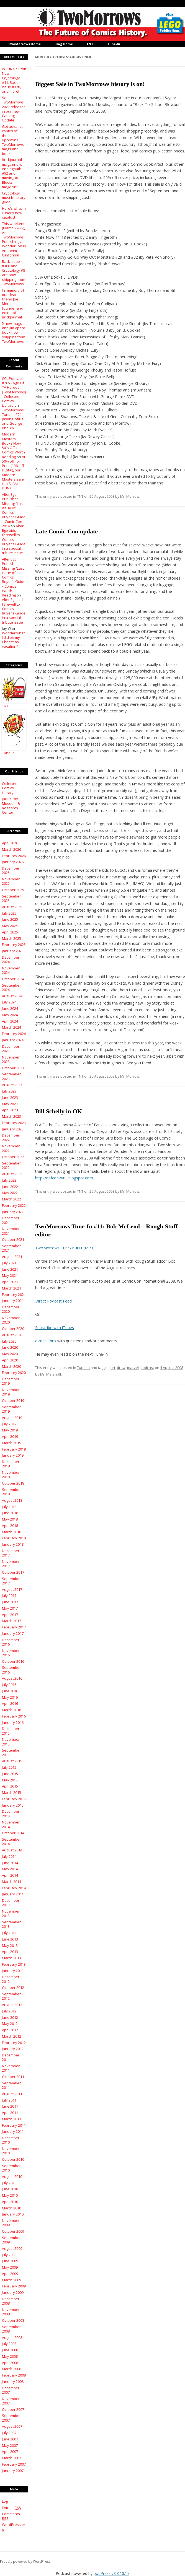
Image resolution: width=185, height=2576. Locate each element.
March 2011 (11, 2118)
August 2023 (12, 1084)
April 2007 (10, 2451)
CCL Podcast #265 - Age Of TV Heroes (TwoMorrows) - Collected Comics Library (14, 392)
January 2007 (13, 2470)
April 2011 (10, 2112)
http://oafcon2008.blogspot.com (64, 1178)
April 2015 (10, 1786)
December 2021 (10, 1220)
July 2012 (9, 2011)
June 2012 (10, 2017)
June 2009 (10, 2260)
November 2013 (11, 1913)
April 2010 (10, 2201)
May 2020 (10, 1353)
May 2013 (10, 1945)
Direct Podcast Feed (53, 1301)
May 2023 (10, 1103)
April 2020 (10, 1360)
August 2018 (12, 1500)
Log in (7, 2501)
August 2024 (12, 995)
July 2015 (9, 1767)
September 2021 (11, 1248)
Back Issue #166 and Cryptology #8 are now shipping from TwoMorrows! (13, 272)
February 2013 (14, 1964)
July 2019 (9, 1423)
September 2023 (11, 1076)
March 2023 (11, 1116)
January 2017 (13, 1633)
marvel (133, 1367)
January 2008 (13, 2381)
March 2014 (11, 1881)
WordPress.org (13, 2526)
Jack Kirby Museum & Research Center (11, 805)
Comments (11, 2516)
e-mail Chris (45, 1340)
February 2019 (14, 1449)
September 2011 (11, 2085)
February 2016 (14, 1716)
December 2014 (10, 1813)
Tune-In (113, 44)
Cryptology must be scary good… (13, 198)
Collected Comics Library (9, 788)
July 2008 (9, 2343)
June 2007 (10, 2439)
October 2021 (13, 1239)
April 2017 (10, 1614)
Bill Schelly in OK (58, 1111)
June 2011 (10, 2106)
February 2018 (14, 1537)
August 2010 (12, 2176)
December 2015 (10, 1731)
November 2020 (11, 1320)
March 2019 (11, 1442)
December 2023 (10, 1048)
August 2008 (12, 2337)
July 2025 (9, 913)
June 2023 (10, 1097)
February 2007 (14, 2464)
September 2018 (11, 1491)
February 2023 (14, 1122)
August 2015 (12, 1760)
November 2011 (11, 2068)
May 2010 (10, 2195)
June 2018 (10, 1512)
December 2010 (10, 2140)
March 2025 (11, 938)
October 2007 (13, 2409)
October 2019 (13, 1400)
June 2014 (10, 1862)
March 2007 (11, 2457)
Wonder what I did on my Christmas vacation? (13, 640)
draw (121, 1367)
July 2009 (9, 2254)
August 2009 (12, 2248)
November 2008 (11, 2311)
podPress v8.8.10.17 (111, 2573)
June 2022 (10, 1186)
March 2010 (11, 2208)
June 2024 (10, 1008)
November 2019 (11, 1392)
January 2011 (13, 2131)
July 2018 (9, 1506)
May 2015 (10, 1780)
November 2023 (11, 1059)
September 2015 (11, 1752)
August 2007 (12, 2426)
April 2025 (10, 932)
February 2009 (14, 2286)
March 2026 (11, 849)
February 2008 (14, 2375)
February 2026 (14, 855)
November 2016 (11, 1652)
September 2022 (11, 1165)
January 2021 (13, 1300)
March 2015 (11, 1792)
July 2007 (9, 2432)
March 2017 (11, 1620)
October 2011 (13, 2076)
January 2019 (13, 1455)
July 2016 (9, 1684)
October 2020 (13, 1328)
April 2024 (10, 1021)
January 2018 (13, 1544)
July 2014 (9, 1856)
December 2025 (10, 870)
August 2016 (12, 1678)
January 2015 (13, 1805)
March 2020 (11, 1366)
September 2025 (11, 898)
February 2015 (14, 1798)
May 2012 (10, 2023)
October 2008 (13, 2320)
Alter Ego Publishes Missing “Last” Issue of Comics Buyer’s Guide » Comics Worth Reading (13, 577)
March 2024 (11, 1027)
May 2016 (10, 1697)
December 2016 (10, 1642)
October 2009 (13, 2231)
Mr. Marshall (50, 1374)
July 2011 (9, 2100)
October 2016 (13, 1661)
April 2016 (10, 1703)
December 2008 (10, 2301)
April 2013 (10, 1951)
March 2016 (11, 1709)
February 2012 (14, 2042)
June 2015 (10, 1773)
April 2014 (10, 1875)
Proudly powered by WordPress (25, 2561)
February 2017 (14, 1627)
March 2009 (11, 2279)
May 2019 (10, 1430)
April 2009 (10, 2273)
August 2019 (12, 1417)
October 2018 (13, 1483)
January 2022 (13, 1211)
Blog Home (64, 44)
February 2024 (14, 1033)
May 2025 (10, 925)
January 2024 (13, 1039)
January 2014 (13, 1894)
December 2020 (10, 1309)
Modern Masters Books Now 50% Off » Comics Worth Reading (13, 445)
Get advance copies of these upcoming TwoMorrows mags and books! (13, 140)
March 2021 (11, 1288)
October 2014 (13, 1832)
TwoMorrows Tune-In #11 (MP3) (64, 1248)
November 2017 (11, 1563)
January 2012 (13, 2048)
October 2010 (13, 2159)
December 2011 (10, 2057)
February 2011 (14, 2125)
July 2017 (9, 1595)
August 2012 (12, 2004)
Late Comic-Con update (66, 531)
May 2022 (10, 1192)
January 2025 (13, 950)
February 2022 (14, 1205)
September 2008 (11, 2329)
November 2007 (11, 2401)
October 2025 (13, 889)
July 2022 (9, 1180)
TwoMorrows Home (24, 44)
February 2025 (14, 944)
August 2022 (12, 1173)
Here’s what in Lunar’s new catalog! (14, 213)
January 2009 (13, 2292)
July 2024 (9, 1002)
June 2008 (10, 2349)
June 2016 (10, 1690)
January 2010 (13, 2214)
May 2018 (10, 1519)
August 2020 (12, 1334)
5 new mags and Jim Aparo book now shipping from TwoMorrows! (13, 332)
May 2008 (10, 2356)
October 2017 (13, 1572)
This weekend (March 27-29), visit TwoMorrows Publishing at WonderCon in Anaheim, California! (14, 239)
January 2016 (13, 1722)
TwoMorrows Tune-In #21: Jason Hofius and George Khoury (13, 419)
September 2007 (11, 2417)
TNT (89, 44)
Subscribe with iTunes (54, 1327)
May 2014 (10, 1868)
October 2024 (13, 978)
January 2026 (13, 861)
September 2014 (11, 1841)
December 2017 (10, 1553)
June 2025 (10, 919)
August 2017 (12, 1589)
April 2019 (10, 1436)
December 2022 (10, 1137)
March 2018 (11, 1531)
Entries (11, 2507)
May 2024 (10, 1014)
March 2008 (11, 2368)
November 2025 (11, 881)
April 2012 (10, 2029)
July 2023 (9, 1091)
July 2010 (9, 2182)
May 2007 (10, 2445)
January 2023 (13, 1129)
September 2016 (11, 1669)
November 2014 (11, 1824)
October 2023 (13, 1067)
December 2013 (10, 1902)
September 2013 (11, 1924)
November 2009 (11, 2222)
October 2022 (13, 1156)
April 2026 (10, 842)
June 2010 (10, 2188)
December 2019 (10, 1381)
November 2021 (11, 1231)
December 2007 (10, 2390)
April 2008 (10, 2362)
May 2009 (10, 2267)
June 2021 (10, 1269)
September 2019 (11, 1409)
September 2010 (11, 2168)
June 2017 (10, 1601)
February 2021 (14, 1294)
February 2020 (14, 1372)
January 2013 (13, 1970)
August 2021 (12, 1256)
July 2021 (9, 1262)
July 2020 (9, 1341)
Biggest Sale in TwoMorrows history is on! (90, 84)
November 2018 (11, 1474)
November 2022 (11, 1148)
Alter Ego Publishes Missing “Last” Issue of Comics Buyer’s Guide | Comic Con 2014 (13, 510)
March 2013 (11, 1957)
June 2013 (10, 1939)
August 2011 (12, 2093)
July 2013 (9, 1932)
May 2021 (10, 1275)
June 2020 (10, 1347)
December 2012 (10, 1979)
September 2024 (11, 987)
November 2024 (11, 970)
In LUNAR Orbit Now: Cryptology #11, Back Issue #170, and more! (14, 80)
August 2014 (12, 1850)
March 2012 (11, 2036)
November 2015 (11, 1741)
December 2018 (10, 1464)
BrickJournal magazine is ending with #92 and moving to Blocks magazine (12, 173)
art (113, 1367)
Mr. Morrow (129, 496)
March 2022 (11, 1199)
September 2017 (11, 1581)
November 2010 (11, 2150)
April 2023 (10, 1109)
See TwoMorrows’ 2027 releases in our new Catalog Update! (13, 109)
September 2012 (11, 1996)
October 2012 (13, 1987)
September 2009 (11, 2240)
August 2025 (12, 906)
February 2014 (14, 1887)
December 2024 (10, 959)
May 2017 (10, 1608)
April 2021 (10, 1281)
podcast (147, 1367)
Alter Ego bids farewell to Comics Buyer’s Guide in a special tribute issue (13, 539)
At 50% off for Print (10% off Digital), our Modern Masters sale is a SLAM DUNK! (13, 472)
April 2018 (10, 1525)
